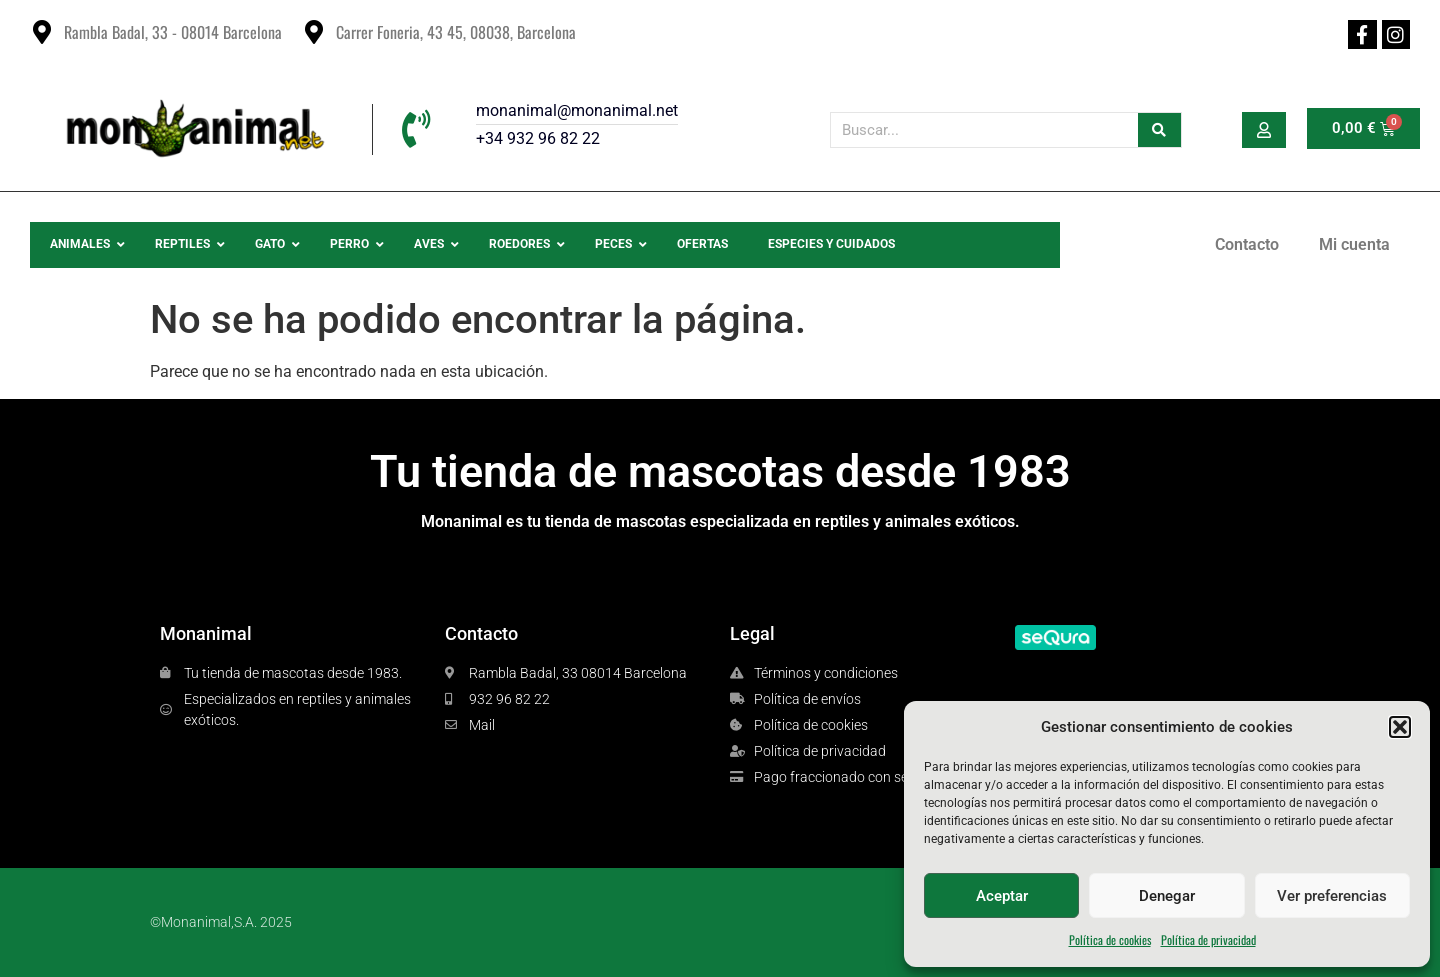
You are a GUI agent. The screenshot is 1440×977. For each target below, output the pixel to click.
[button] (1400, 727)
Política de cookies (1110, 939)
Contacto (1247, 244)
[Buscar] (1159, 130)
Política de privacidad (1208, 939)
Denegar (1167, 896)
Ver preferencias (1332, 896)
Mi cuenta (1354, 244)
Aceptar (1002, 896)
